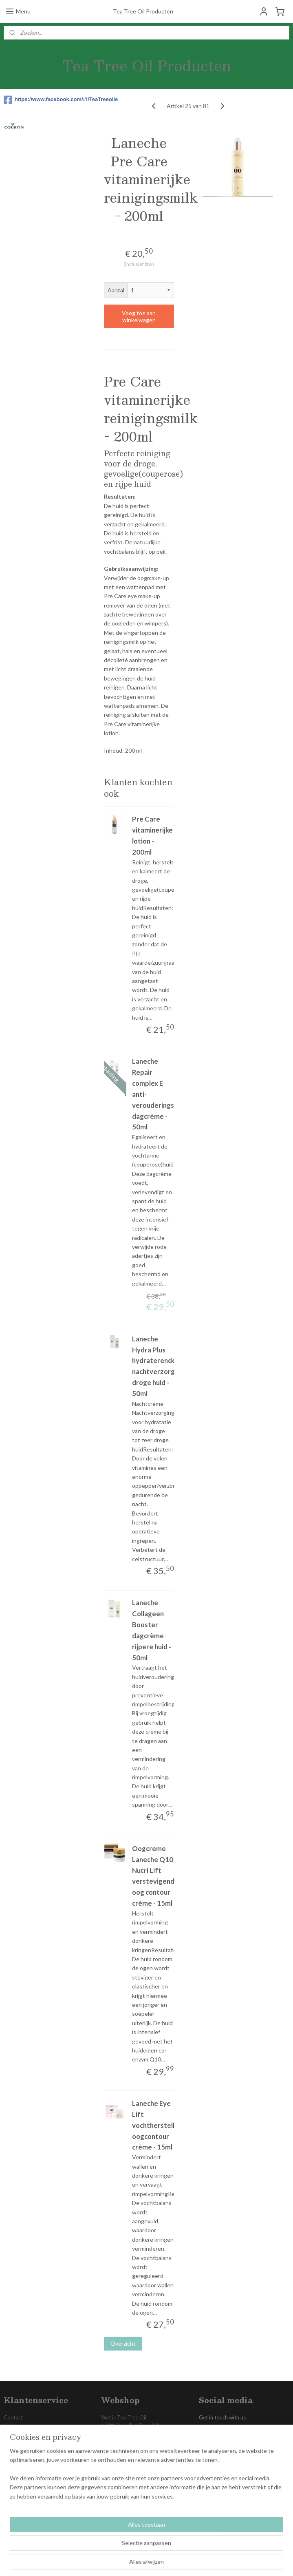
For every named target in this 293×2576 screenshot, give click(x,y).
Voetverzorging (119, 2434)
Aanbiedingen (117, 2468)
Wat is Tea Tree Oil (123, 2417)
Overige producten (123, 2460)
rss (142, 2561)
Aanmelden (24, 2525)
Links (9, 2425)
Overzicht (123, 2343)
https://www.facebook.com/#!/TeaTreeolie (42, 100)
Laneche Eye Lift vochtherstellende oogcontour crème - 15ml (161, 2125)
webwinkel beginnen (171, 2561)
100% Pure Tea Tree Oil (129, 2425)
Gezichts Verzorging (124, 2442)
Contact (13, 2417)
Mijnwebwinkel (237, 2561)
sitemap (128, 2561)
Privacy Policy (20, 2434)
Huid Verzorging (120, 2451)
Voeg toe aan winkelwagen (139, 316)
